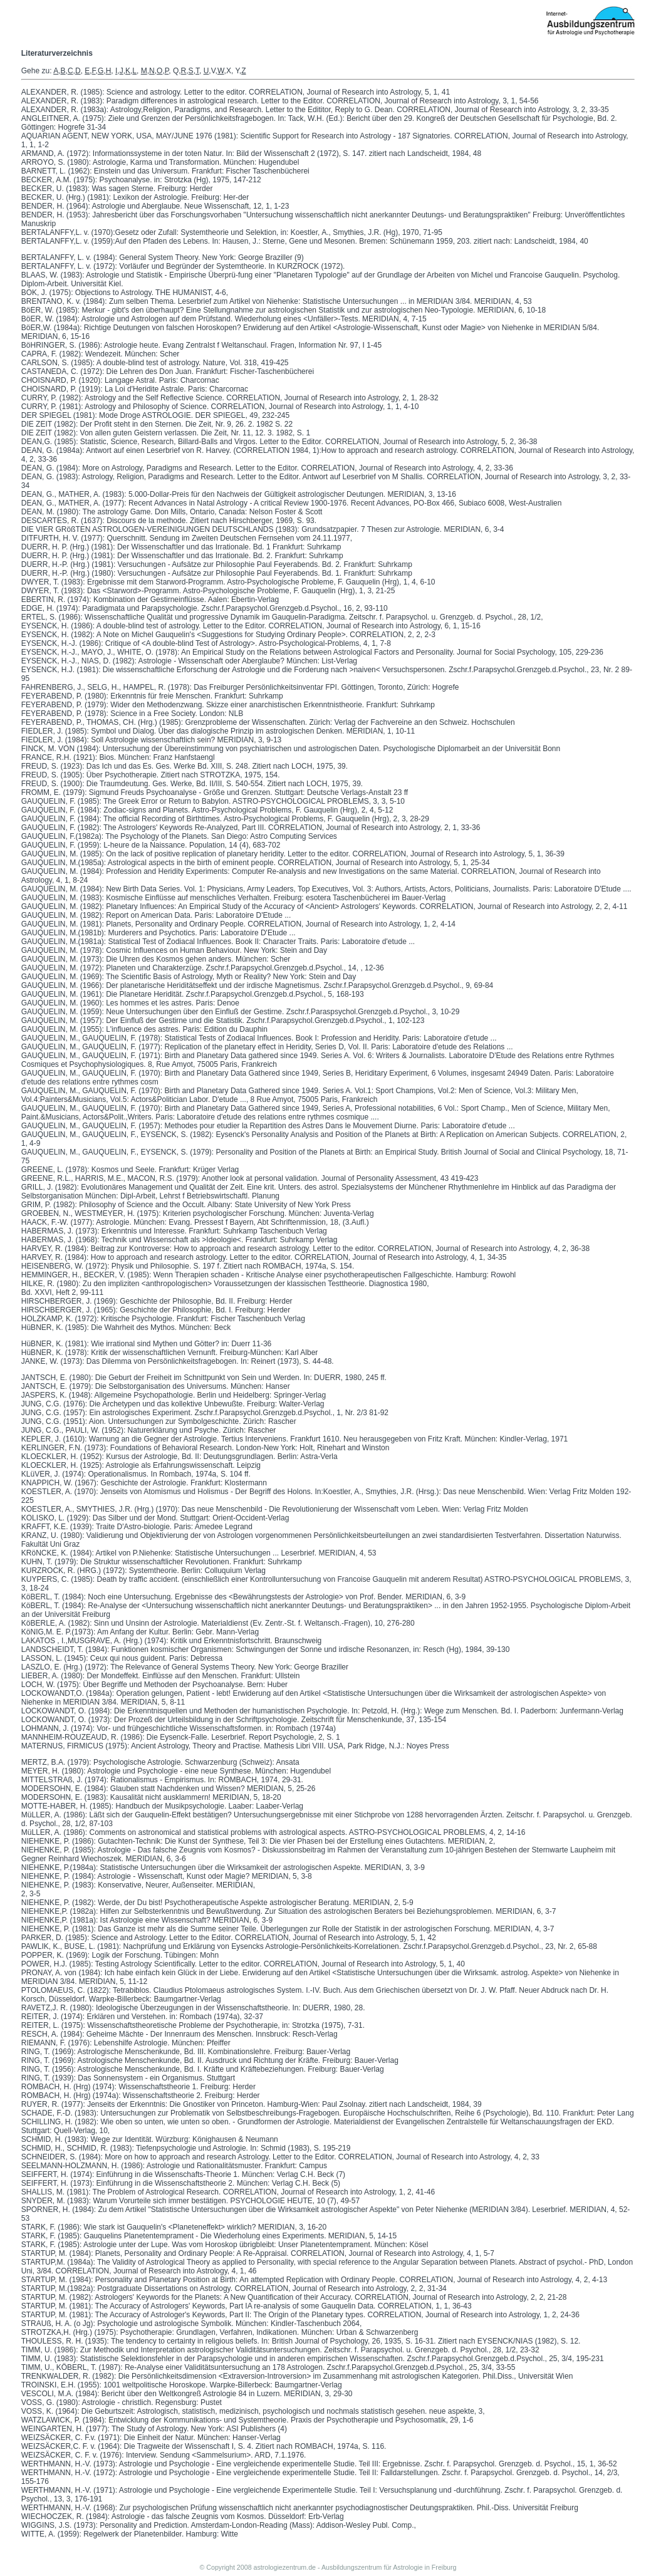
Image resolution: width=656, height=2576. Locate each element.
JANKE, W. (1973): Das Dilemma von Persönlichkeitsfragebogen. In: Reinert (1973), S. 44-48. (177, 1361)
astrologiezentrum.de (285, 2567)
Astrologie (407, 2567)
